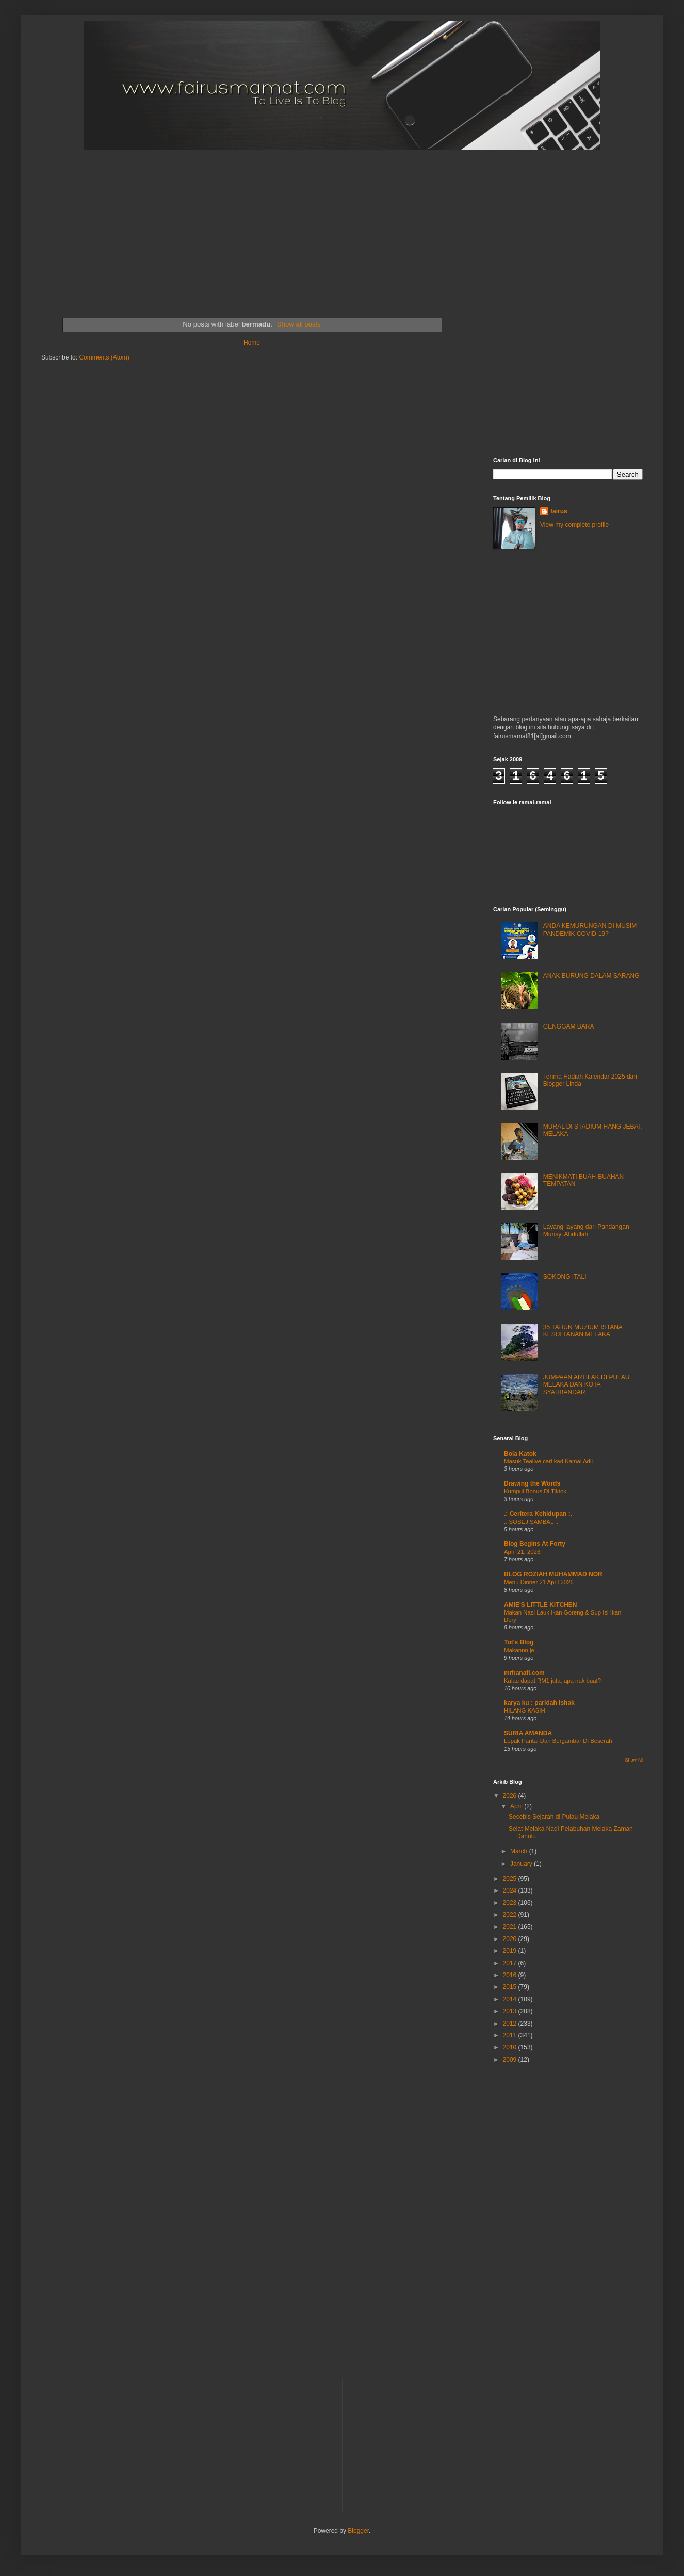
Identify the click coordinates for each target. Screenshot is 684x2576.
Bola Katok (520, 1453)
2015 (510, 1987)
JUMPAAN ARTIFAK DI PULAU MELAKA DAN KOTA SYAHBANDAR (586, 1385)
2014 (510, 1999)
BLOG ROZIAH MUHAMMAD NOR (553, 1574)
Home (251, 342)
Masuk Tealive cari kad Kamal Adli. (549, 1461)
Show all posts (299, 324)
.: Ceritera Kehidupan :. (538, 1514)
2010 (510, 2047)
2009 (510, 2059)
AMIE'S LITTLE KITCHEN (540, 1604)
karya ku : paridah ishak (539, 1702)
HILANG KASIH (524, 1710)
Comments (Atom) (104, 357)
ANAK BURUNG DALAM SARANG (591, 976)
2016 (510, 1975)
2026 (510, 1795)
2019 (510, 1950)
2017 (510, 1963)
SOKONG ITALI (565, 1276)
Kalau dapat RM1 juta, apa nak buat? (552, 1680)
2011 (510, 2035)
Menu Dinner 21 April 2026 (539, 1582)
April (517, 1806)
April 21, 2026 (522, 1551)
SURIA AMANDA (528, 1733)
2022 (510, 1914)
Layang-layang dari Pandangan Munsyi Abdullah (586, 1230)
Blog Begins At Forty (534, 1543)
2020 (510, 1939)
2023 (510, 1902)
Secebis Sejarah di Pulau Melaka (554, 1816)
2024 (510, 1890)
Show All (634, 1760)
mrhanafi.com (524, 1672)
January (522, 1863)
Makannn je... (521, 1650)
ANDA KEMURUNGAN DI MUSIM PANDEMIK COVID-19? (590, 929)
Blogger (358, 2530)
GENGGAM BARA (568, 1026)
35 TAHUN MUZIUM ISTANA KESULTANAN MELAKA (582, 1331)
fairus (558, 511)
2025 (510, 1878)
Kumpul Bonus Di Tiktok (535, 1491)
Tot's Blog (518, 1642)
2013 (510, 2011)
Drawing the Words (532, 1483)
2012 (510, 2023)
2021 (510, 1926)
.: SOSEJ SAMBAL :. (531, 1522)
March (519, 1851)
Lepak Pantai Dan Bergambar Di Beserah (558, 1741)
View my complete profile (574, 524)
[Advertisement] (284, 222)
